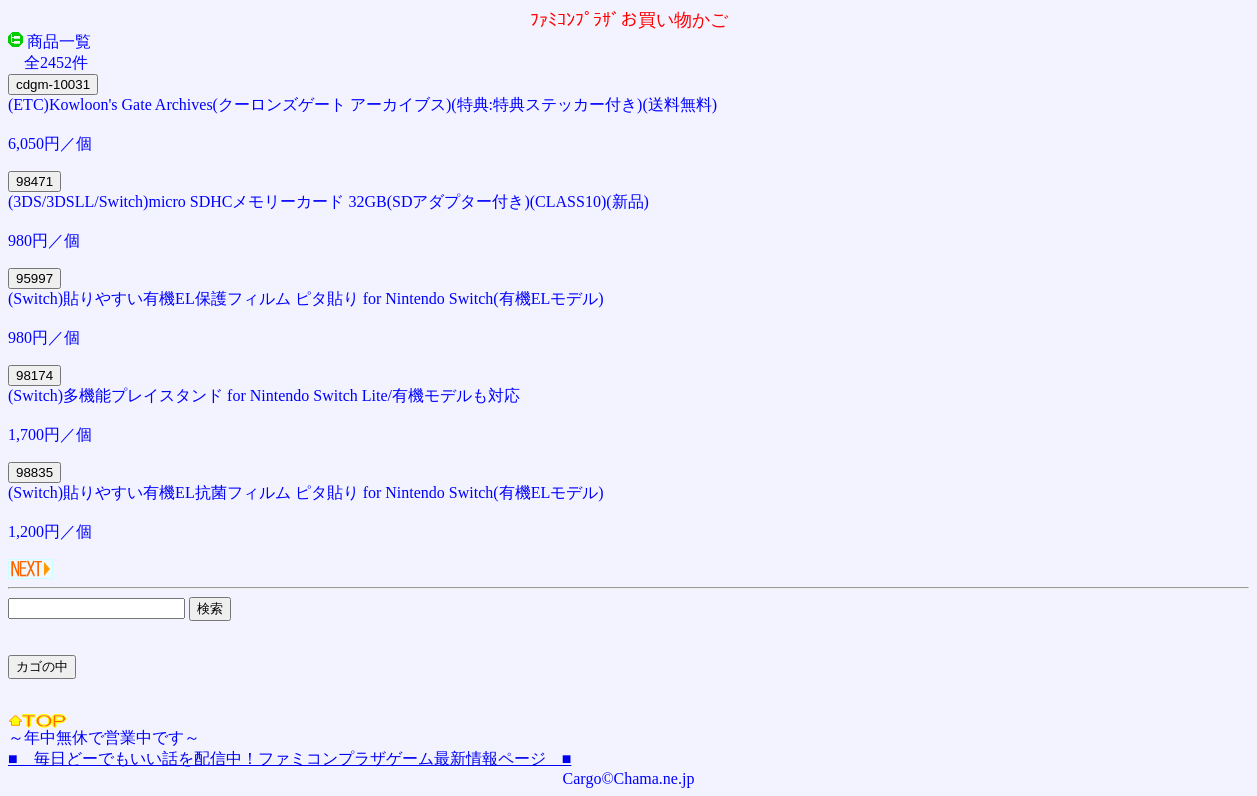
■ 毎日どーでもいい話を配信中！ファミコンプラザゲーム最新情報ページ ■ (289, 758)
